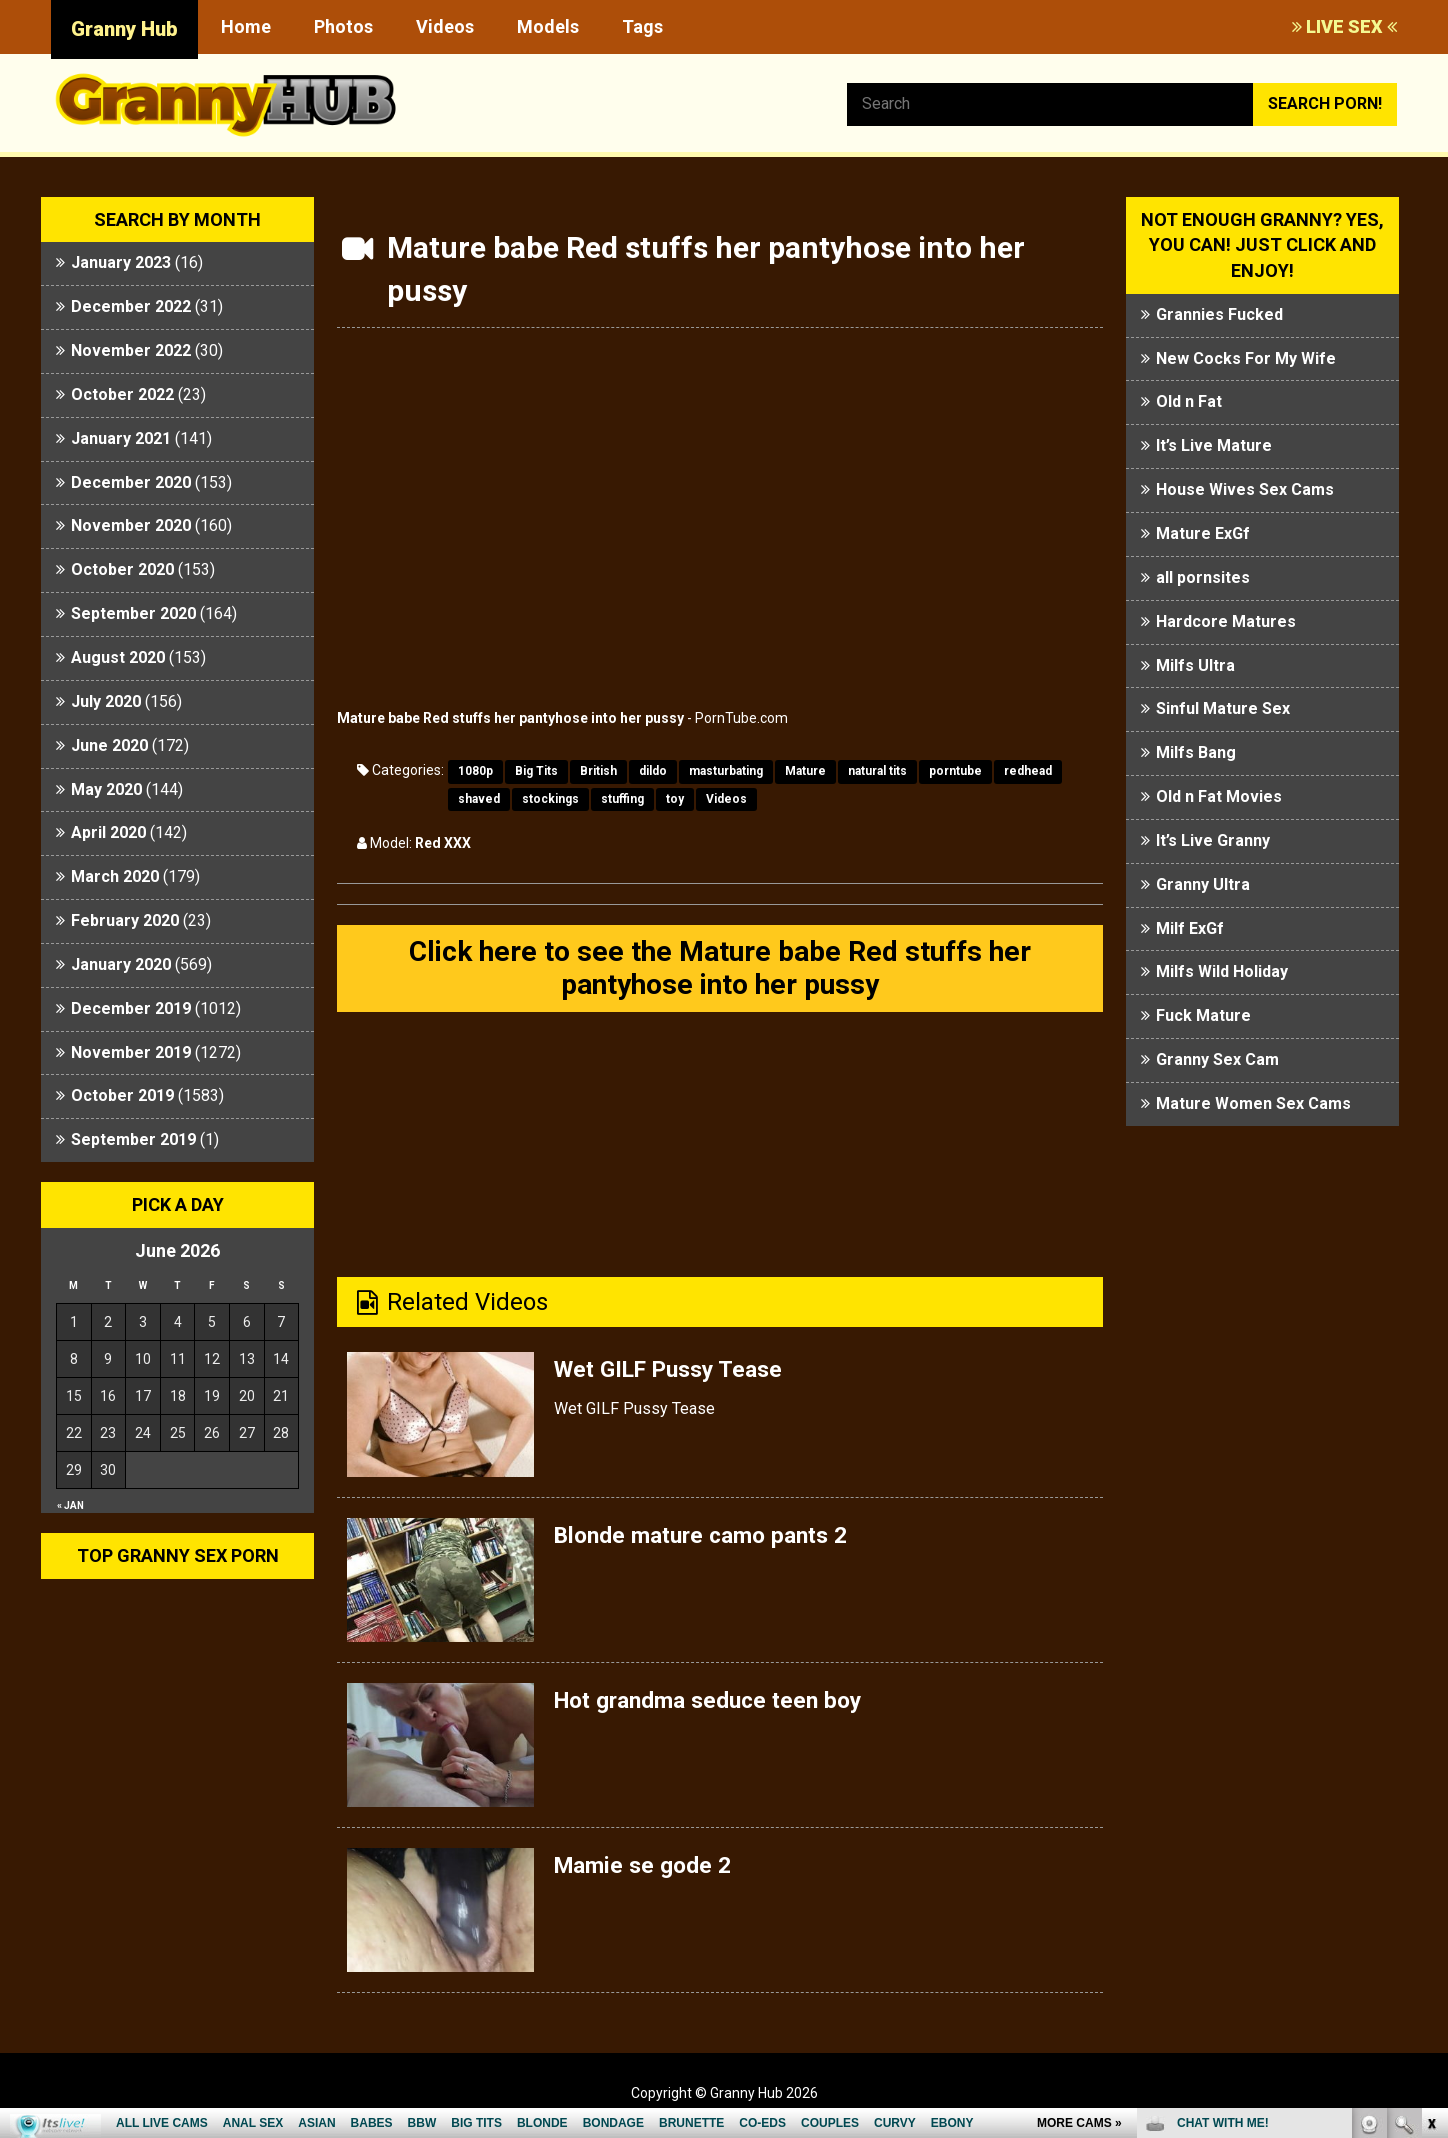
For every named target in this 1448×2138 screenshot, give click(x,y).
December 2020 (131, 482)
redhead (1028, 771)
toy (675, 799)
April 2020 (108, 832)
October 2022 (122, 394)
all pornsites (1203, 577)
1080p (475, 771)
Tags (642, 26)
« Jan (70, 1505)
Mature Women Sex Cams (1253, 1103)
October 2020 (122, 569)
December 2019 (131, 1008)
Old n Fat (1189, 401)
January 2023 (121, 262)
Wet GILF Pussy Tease (677, 1374)
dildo (653, 771)
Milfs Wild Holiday (1222, 971)
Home (246, 26)
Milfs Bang (1196, 752)
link (1430, 1825)
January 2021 (121, 438)
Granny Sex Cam (1217, 1059)
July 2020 (106, 701)
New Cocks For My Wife (1246, 358)
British (598, 771)
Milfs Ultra (1195, 665)
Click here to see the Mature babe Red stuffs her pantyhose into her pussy (720, 970)
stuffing (622, 799)
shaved (479, 799)
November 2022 (131, 350)
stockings (550, 799)
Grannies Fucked (1219, 314)
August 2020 (118, 657)
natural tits (877, 771)
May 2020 (106, 789)
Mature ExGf (1203, 533)
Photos (343, 26)
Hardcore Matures (1226, 621)
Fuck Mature (1203, 1015)
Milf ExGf (1190, 928)
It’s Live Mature (1214, 445)
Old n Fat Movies (1219, 796)
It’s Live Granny (1213, 840)
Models (548, 26)
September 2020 (133, 613)
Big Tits (536, 771)
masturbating (726, 771)
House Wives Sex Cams (1245, 489)
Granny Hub (124, 29)
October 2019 (122, 1095)
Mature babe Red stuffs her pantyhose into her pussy (510, 718)
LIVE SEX (1344, 26)
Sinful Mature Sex (1223, 708)
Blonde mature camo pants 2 (709, 1539)
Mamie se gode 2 (647, 1870)
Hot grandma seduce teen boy (717, 1705)
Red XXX (443, 843)
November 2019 (131, 1052)
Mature (805, 771)
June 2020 (109, 745)
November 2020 (131, 525)
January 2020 (121, 964)
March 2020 (115, 876)
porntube (955, 771)
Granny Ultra (1203, 884)
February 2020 (125, 920)
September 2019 (133, 1139)
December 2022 (131, 306)
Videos (445, 26)
